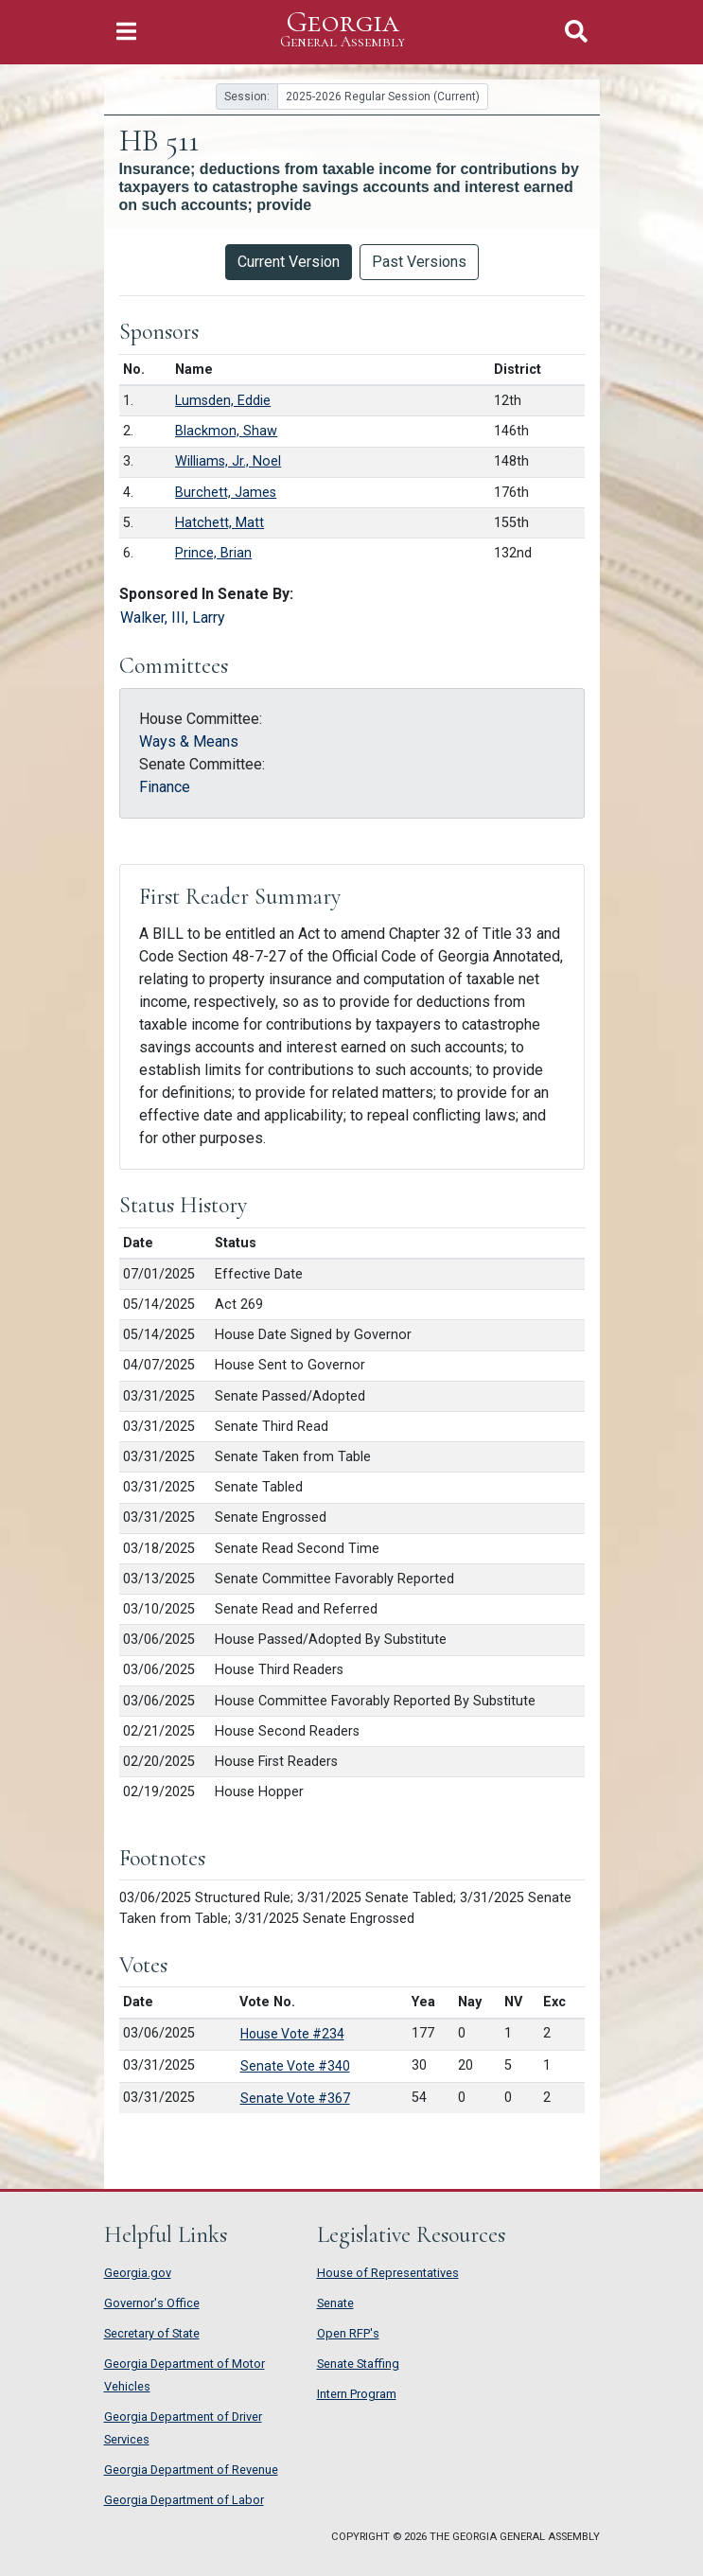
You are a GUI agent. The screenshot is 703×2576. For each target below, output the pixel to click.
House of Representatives (388, 2273)
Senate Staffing (358, 2363)
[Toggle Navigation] (126, 31)
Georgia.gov (137, 2273)
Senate (335, 2303)
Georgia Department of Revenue (191, 2469)
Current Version (288, 262)
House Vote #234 (292, 2033)
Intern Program (356, 2394)
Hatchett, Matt (219, 523)
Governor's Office (152, 2303)
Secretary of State (152, 2333)
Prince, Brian (213, 553)
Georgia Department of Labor (184, 2500)
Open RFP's (348, 2333)
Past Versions (419, 262)
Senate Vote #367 (295, 2098)
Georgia (342, 30)
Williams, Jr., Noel (228, 461)
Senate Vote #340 (295, 2065)
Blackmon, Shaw (226, 431)
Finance (164, 787)
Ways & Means (188, 741)
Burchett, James (225, 493)
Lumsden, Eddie (223, 401)
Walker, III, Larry (172, 617)
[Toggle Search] (576, 31)
